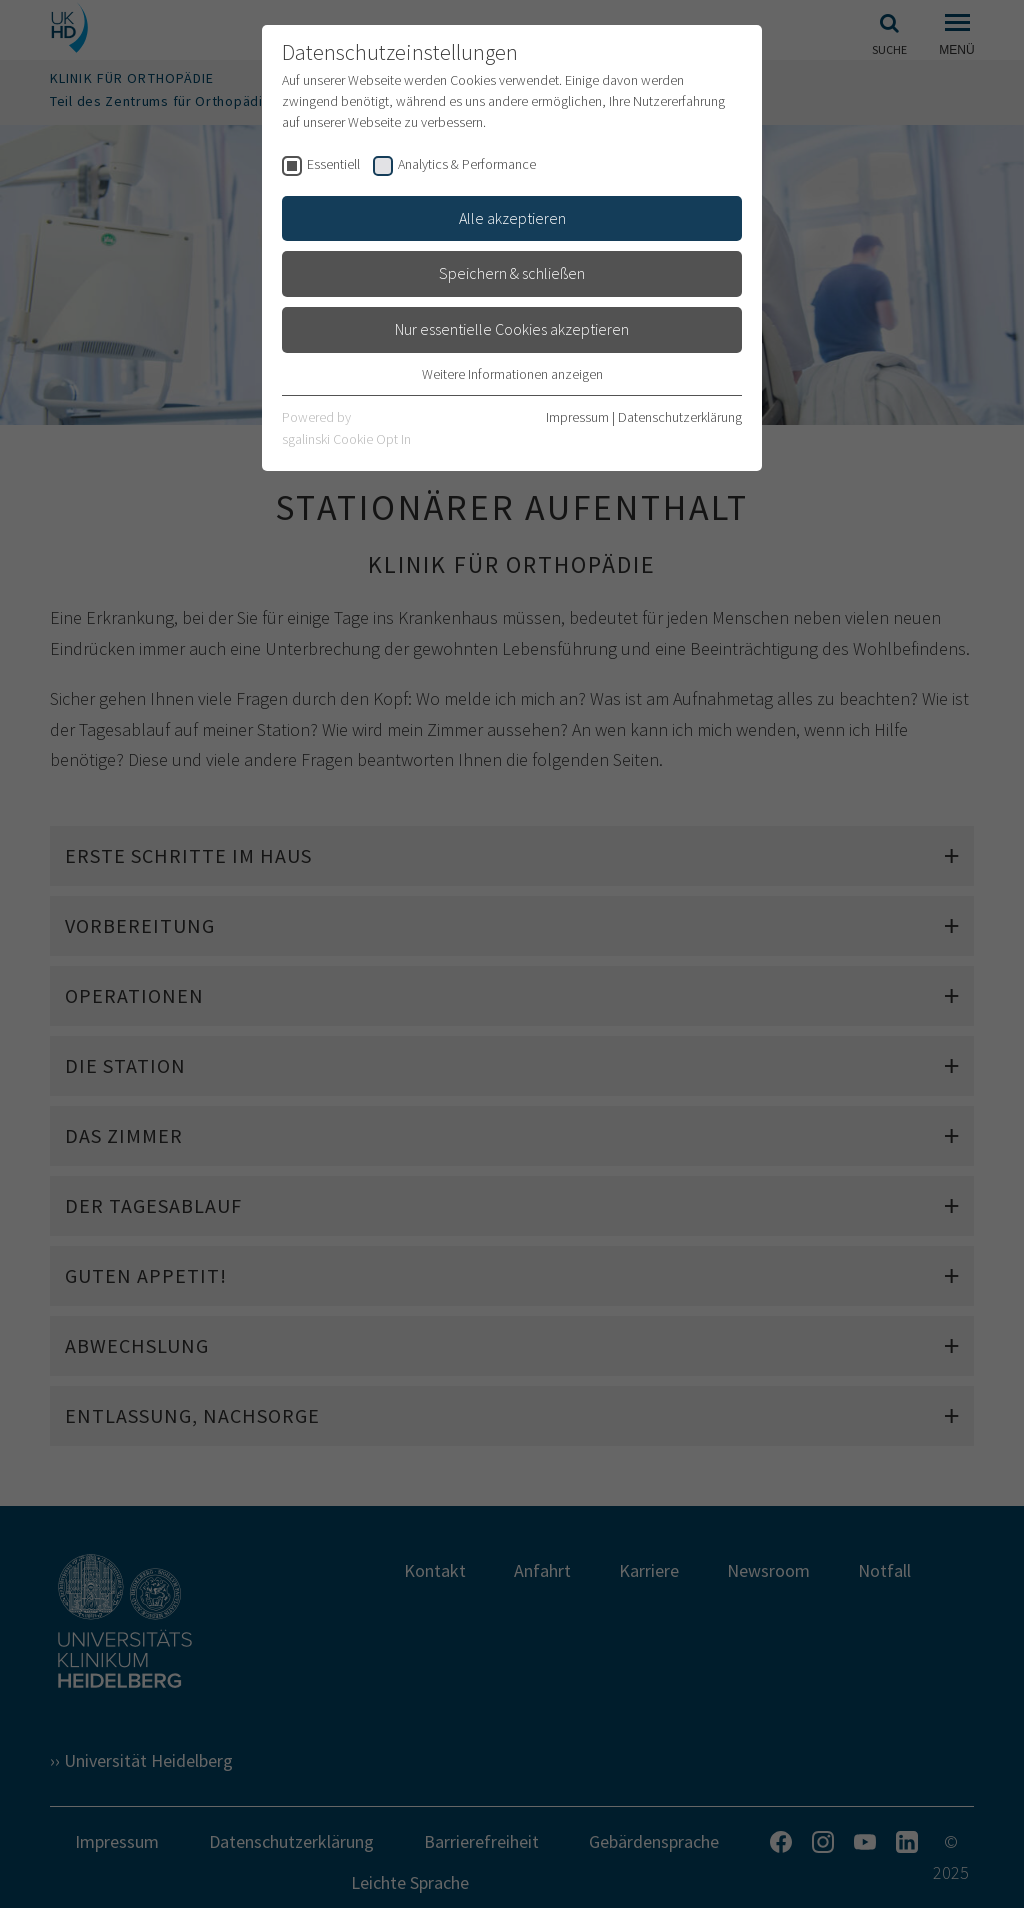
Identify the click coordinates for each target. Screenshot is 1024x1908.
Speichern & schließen (512, 273)
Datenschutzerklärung (680, 417)
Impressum (577, 417)
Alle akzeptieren (512, 218)
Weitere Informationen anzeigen (512, 374)
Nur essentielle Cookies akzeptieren (512, 329)
